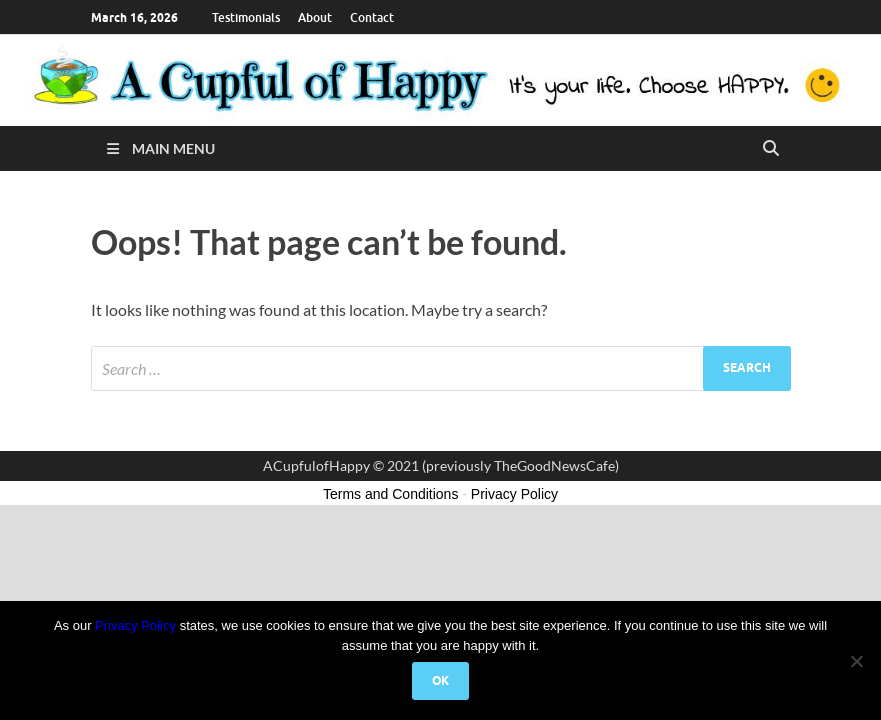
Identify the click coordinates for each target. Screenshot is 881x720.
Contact (372, 17)
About (315, 17)
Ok (440, 680)
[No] (856, 661)
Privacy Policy (135, 625)
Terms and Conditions (390, 494)
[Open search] (771, 149)
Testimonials (246, 17)
